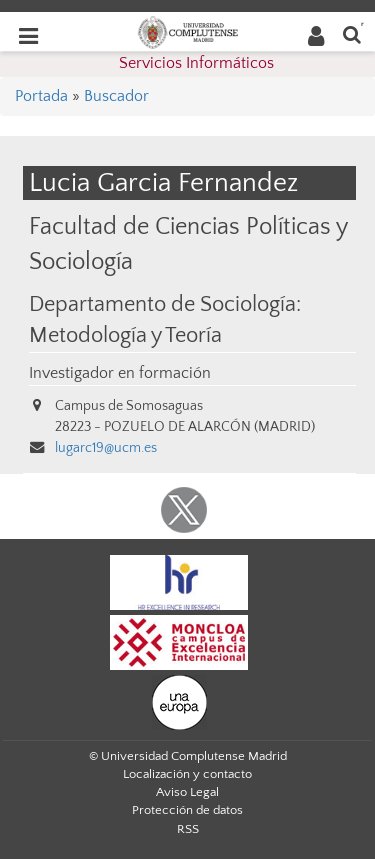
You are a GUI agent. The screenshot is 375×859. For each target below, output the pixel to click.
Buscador (116, 96)
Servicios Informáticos (196, 63)
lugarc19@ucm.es (106, 448)
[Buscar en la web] (352, 33)
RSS (188, 829)
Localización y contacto (187, 774)
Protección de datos (187, 810)
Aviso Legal (187, 792)
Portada (41, 96)
